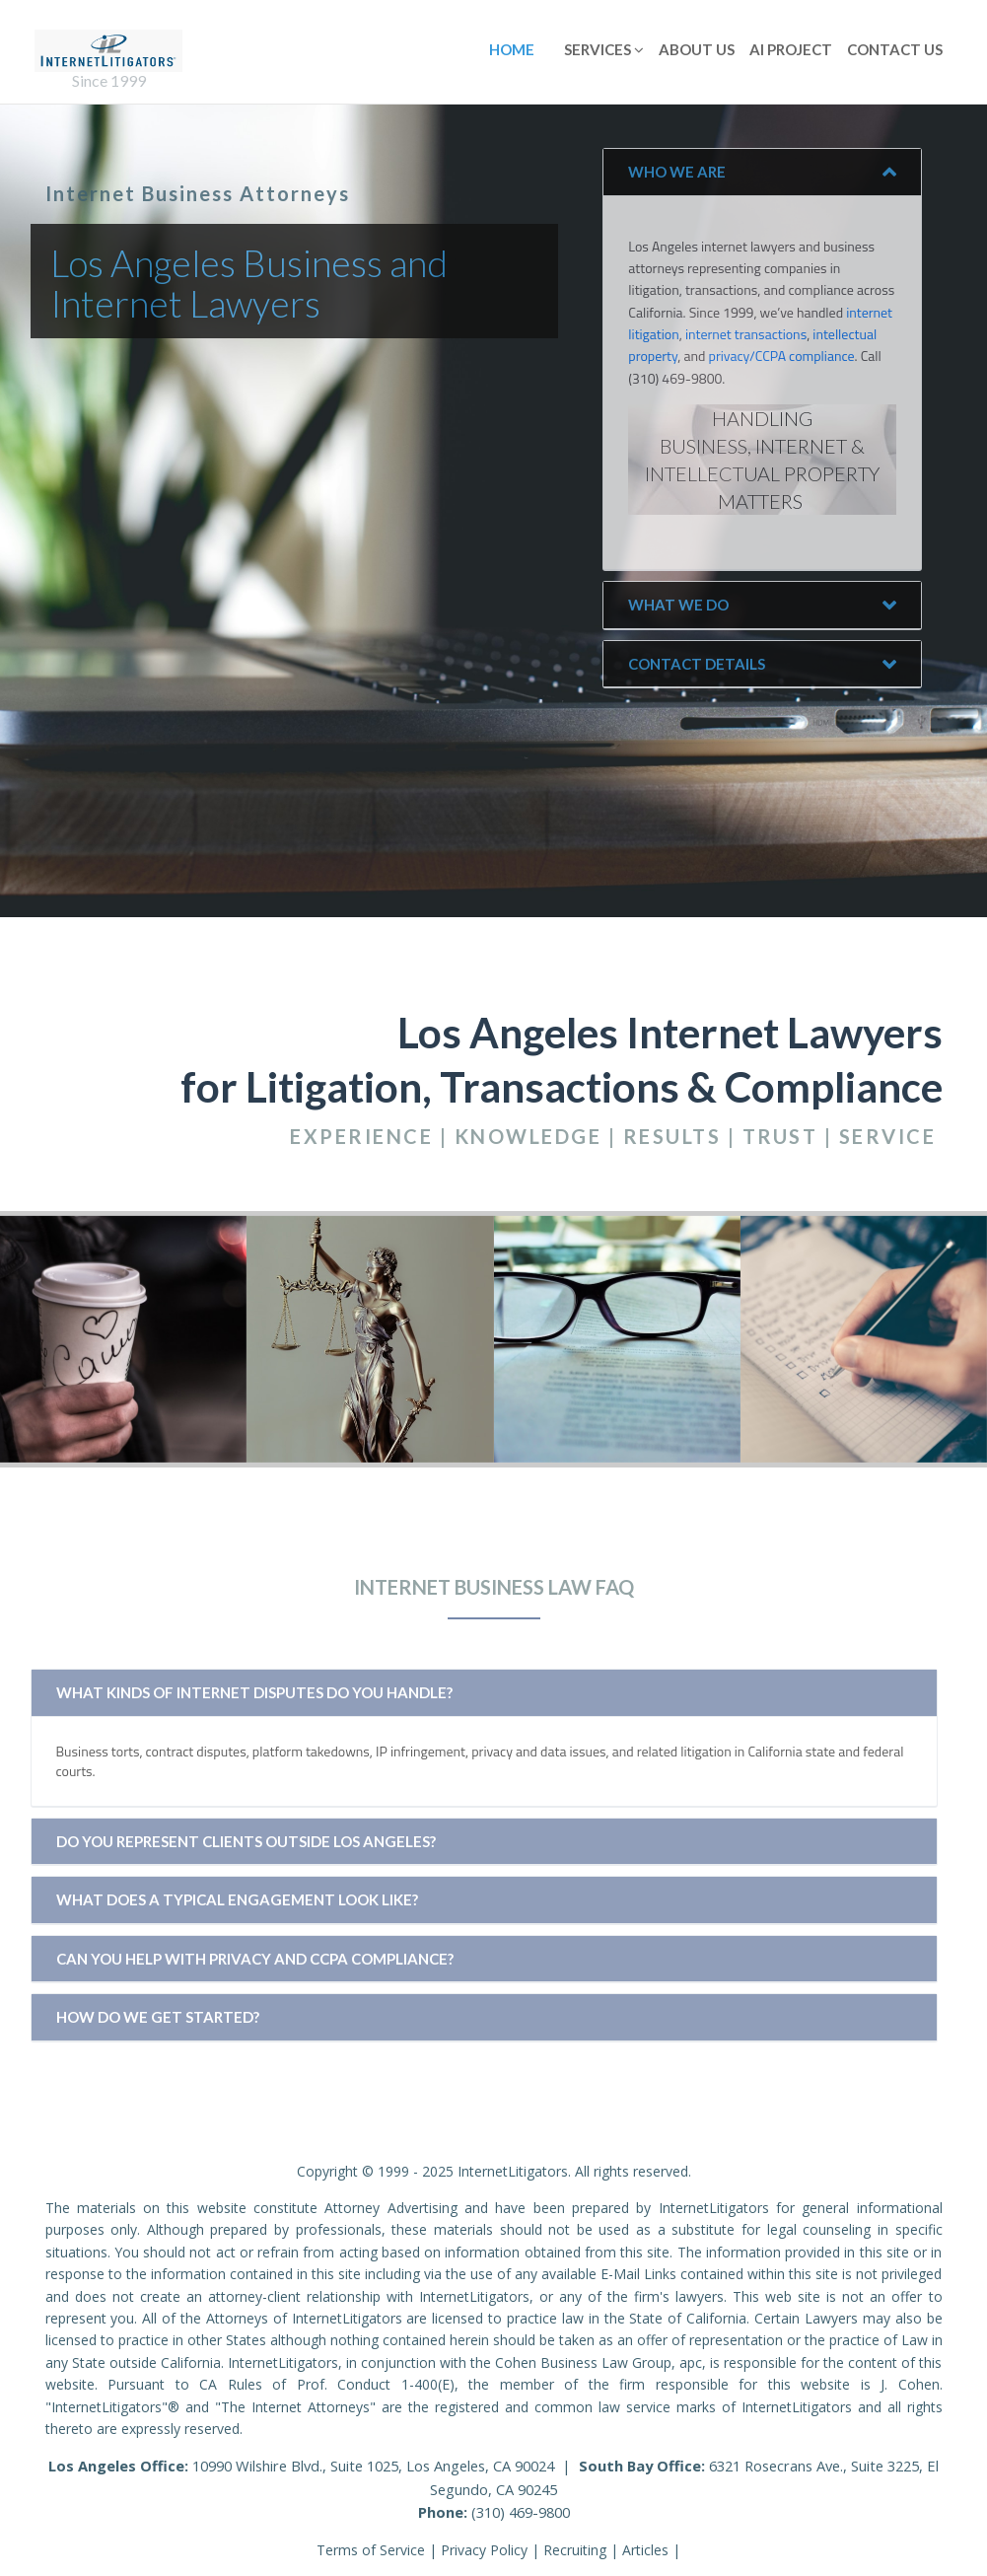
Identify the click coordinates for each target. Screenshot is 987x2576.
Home (511, 49)
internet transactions (746, 333)
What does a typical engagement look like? (237, 1899)
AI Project (790, 49)
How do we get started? (157, 2017)
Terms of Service (371, 2549)
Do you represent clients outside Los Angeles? (246, 1841)
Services (604, 49)
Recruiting (574, 2549)
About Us (697, 49)
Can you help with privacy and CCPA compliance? (255, 1959)
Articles (645, 2549)
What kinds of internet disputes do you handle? (254, 1692)
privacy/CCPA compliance (782, 355)
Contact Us (895, 49)
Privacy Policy (484, 2549)
